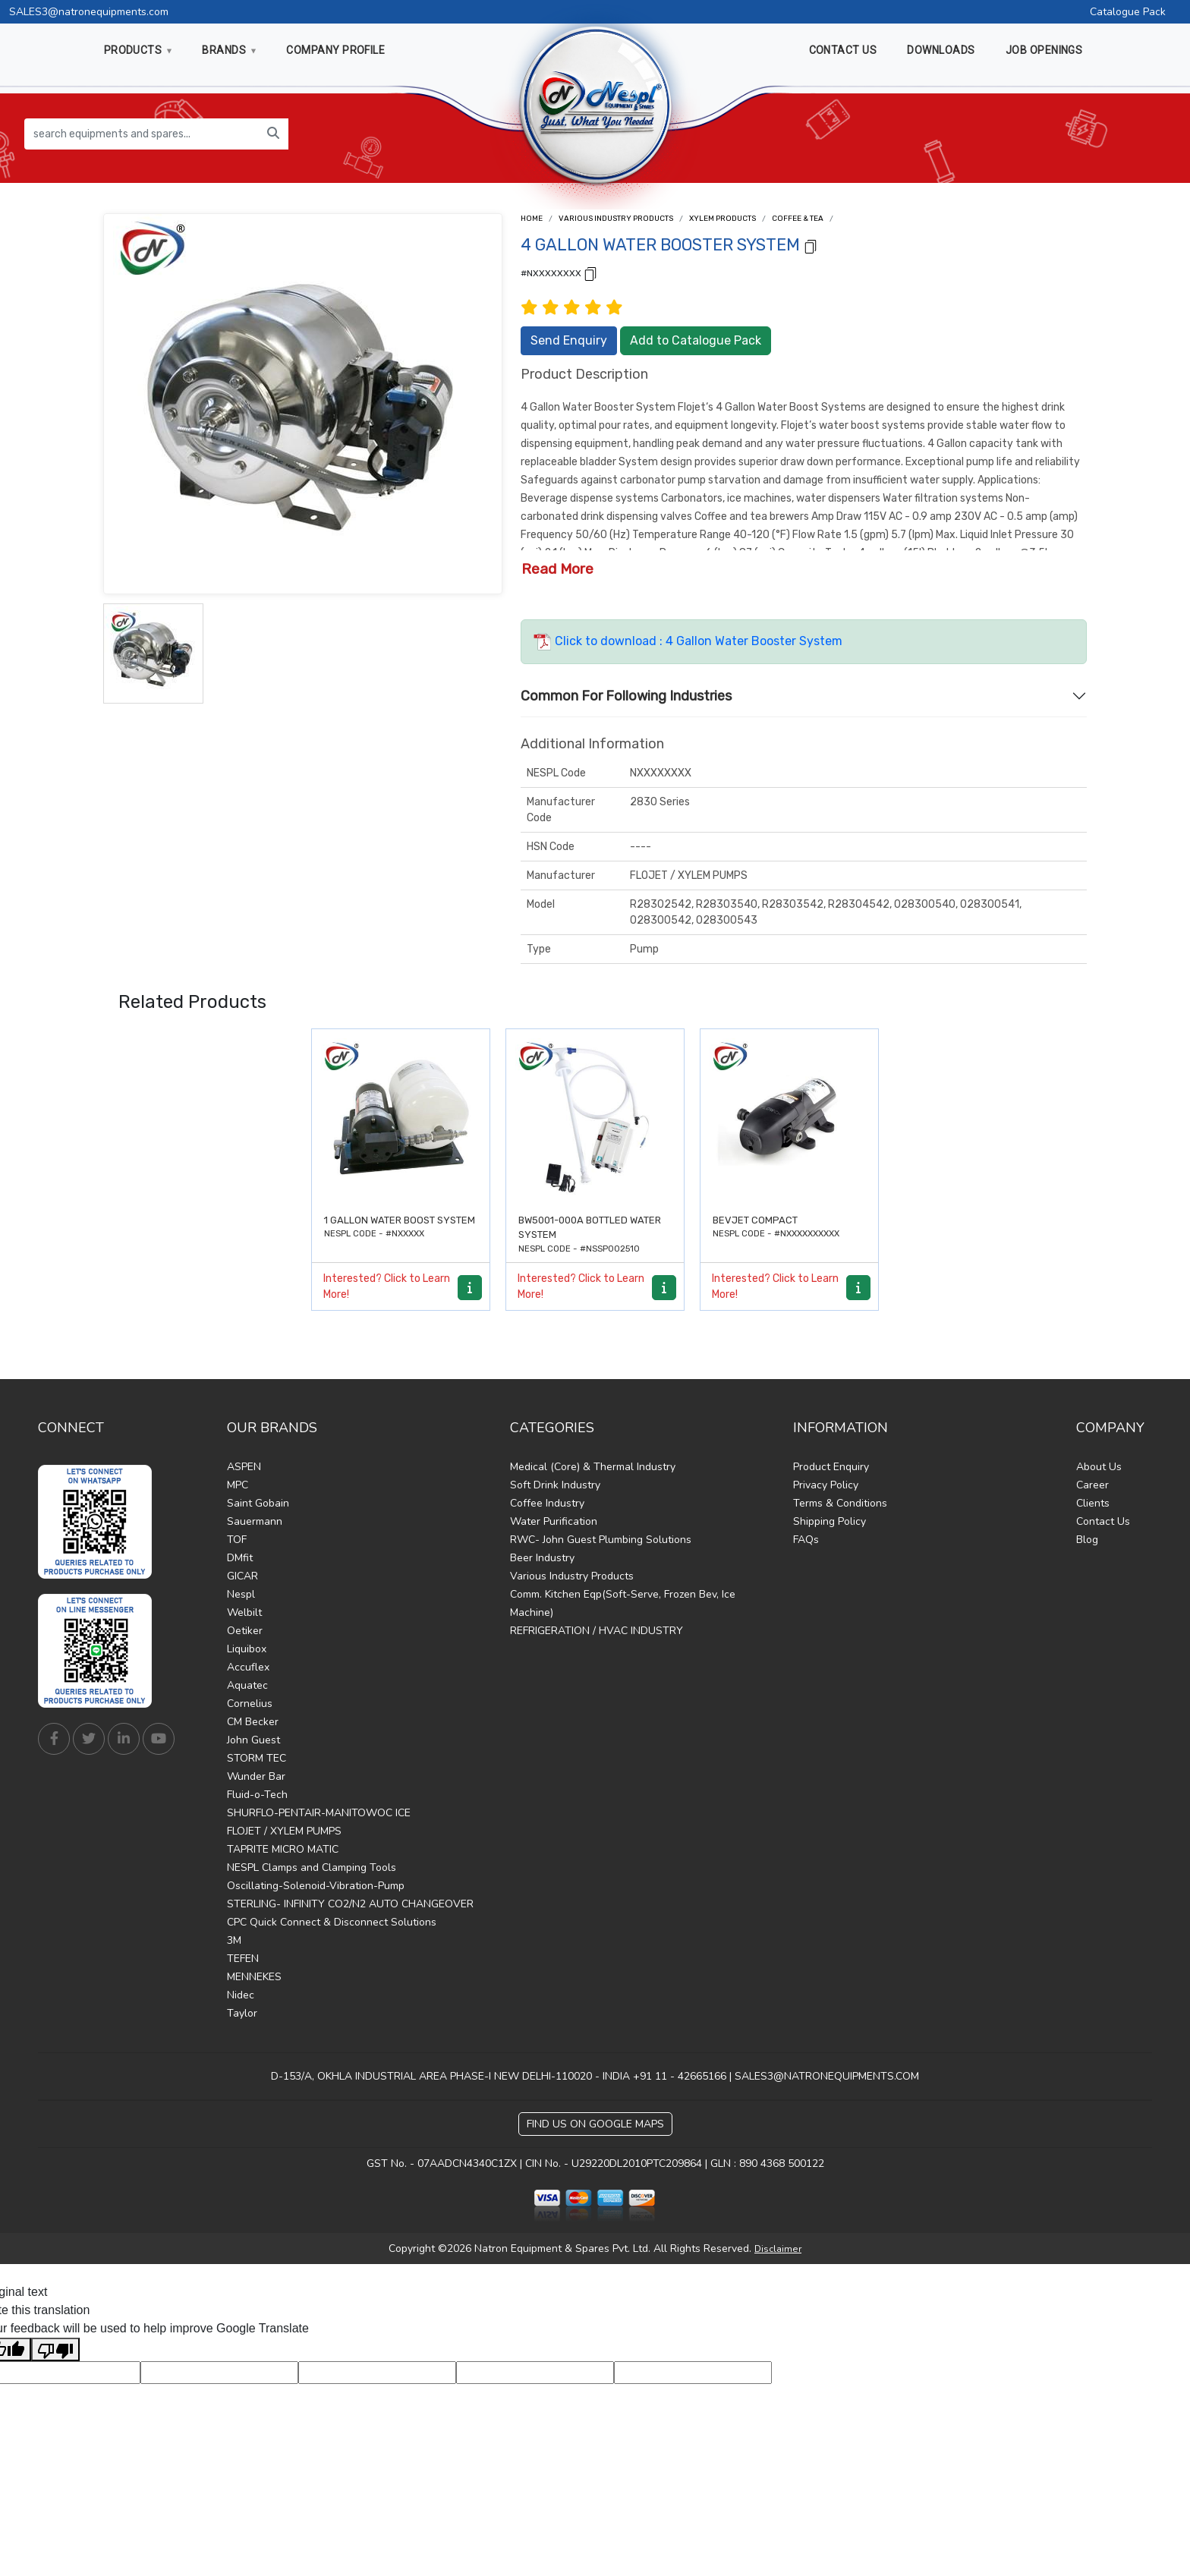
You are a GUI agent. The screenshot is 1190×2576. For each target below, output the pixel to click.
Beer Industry (542, 1558)
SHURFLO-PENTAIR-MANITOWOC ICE (319, 1813)
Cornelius (249, 1703)
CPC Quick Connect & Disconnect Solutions (331, 1922)
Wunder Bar (256, 1776)
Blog (1087, 1539)
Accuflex (248, 1667)
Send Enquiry (568, 340)
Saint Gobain (258, 1503)
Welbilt (244, 1612)
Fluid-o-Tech (257, 1794)
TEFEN (243, 1958)
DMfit (240, 1558)
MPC (237, 1485)
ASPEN (244, 1467)
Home (532, 218)
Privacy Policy (825, 1485)
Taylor (242, 2013)
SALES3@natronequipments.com (88, 12)
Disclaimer (777, 2249)
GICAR (242, 1576)
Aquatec (247, 1685)
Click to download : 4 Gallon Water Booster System (688, 641)
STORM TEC (256, 1758)
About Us (1099, 1467)
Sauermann (254, 1521)
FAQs (806, 1539)
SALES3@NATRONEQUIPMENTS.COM (827, 2076)
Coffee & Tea (797, 218)
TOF (237, 1539)
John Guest (253, 1740)
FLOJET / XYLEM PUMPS (284, 1831)
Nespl (241, 1594)
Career (1092, 1485)
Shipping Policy (829, 1521)
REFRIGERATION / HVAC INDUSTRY (596, 1630)
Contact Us (1103, 1521)
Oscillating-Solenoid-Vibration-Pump (316, 1885)
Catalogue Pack (1128, 12)
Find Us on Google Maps (595, 2124)
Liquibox (246, 1649)
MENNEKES (254, 1977)
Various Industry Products (616, 218)
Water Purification (553, 1521)
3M (234, 1940)
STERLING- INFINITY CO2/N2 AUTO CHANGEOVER (350, 1904)
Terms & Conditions (840, 1503)
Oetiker (245, 1630)
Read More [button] (557, 569)
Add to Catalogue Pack (695, 340)
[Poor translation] (55, 2349)
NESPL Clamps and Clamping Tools (311, 1867)
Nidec (240, 1995)
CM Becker (253, 1722)
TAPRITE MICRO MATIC (282, 1849)
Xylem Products (722, 218)
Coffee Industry (547, 1503)
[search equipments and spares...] (141, 134)
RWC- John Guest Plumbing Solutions (600, 1539)
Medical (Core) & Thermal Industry (592, 1467)
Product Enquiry (831, 1467)
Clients (1093, 1503)
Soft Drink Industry (555, 1485)
